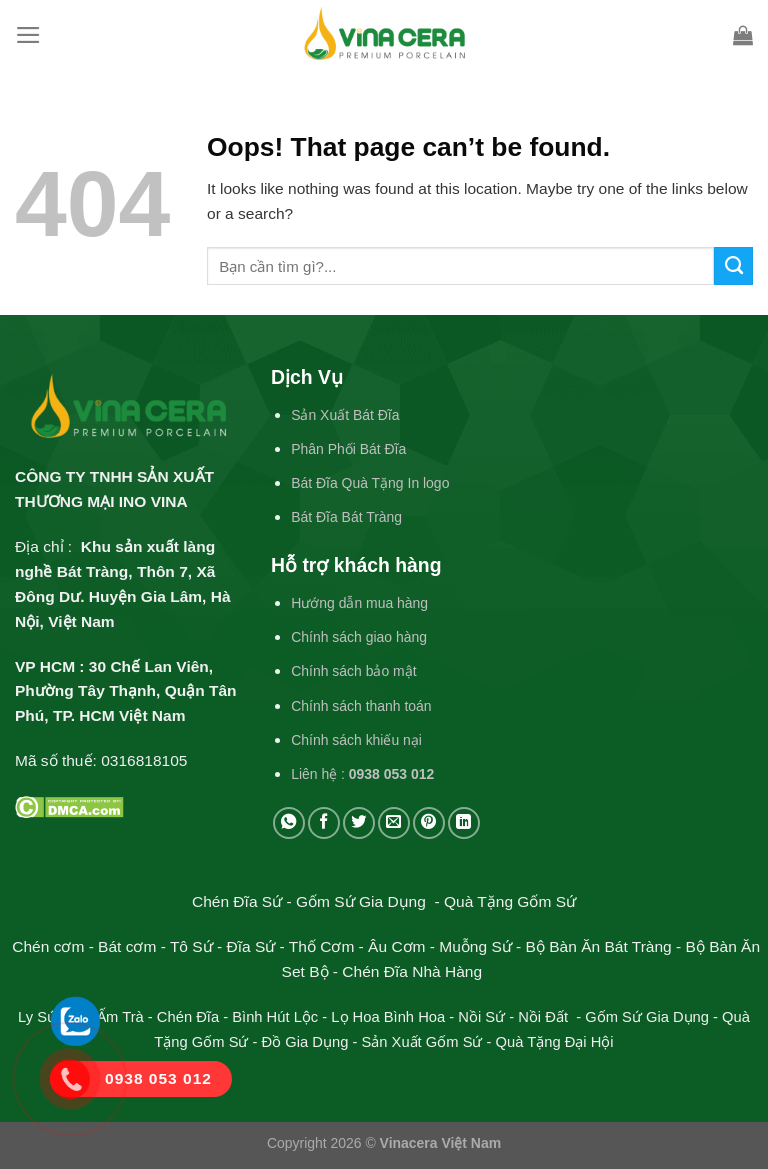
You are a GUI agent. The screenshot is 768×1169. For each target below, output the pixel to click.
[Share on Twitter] (359, 823)
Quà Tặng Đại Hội (555, 1042)
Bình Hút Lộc (275, 1017)
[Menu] (28, 35)
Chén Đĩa (188, 1017)
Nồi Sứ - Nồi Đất (515, 1017)
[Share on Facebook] (324, 823)
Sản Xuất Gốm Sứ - (428, 1042)
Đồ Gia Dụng (307, 1042)
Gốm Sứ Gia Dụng (647, 1017)
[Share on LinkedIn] (464, 823)
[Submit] (733, 266)
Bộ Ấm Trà (109, 1017)
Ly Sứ (39, 1017)
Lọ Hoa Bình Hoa (388, 1017)
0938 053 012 (391, 774)
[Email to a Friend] (394, 823)
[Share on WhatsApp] (289, 823)
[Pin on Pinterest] (429, 823)
